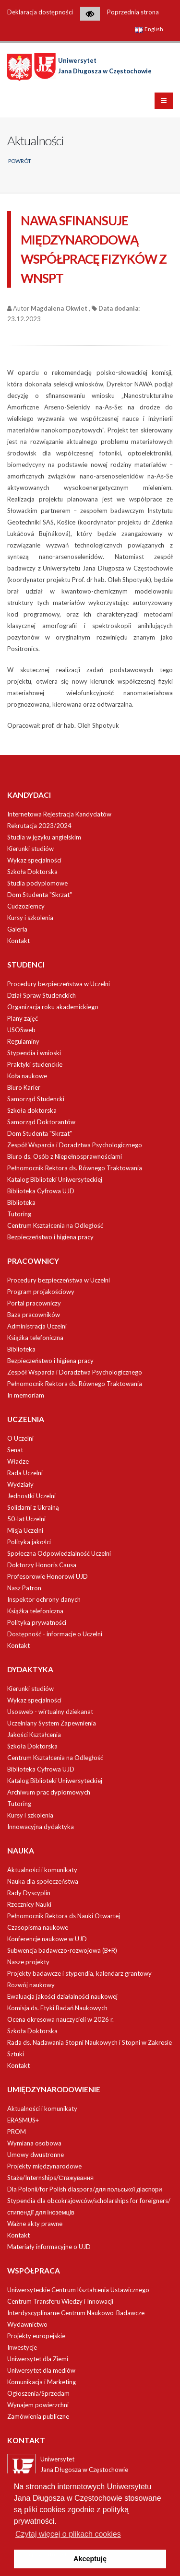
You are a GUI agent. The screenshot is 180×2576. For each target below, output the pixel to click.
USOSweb (21, 1030)
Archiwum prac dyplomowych (48, 1792)
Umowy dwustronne (35, 2154)
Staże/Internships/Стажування (50, 2177)
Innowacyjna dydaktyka (40, 1826)
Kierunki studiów (30, 848)
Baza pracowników (33, 1314)
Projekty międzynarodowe (44, 2166)
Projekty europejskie (36, 2336)
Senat (15, 1450)
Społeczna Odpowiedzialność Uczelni (59, 1553)
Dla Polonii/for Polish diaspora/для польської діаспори (84, 2189)
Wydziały (20, 1484)
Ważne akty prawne (34, 2223)
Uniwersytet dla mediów (41, 2370)
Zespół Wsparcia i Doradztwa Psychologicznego (74, 1145)
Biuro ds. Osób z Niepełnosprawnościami (64, 1156)
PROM (16, 2131)
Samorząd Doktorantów (41, 1122)
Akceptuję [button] (90, 2559)
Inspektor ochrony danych (44, 1599)
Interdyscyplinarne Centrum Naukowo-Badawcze (75, 2313)
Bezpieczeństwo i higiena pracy (50, 1237)
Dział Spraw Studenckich (41, 995)
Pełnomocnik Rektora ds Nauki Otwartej (63, 1916)
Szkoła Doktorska (32, 871)
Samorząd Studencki (35, 1099)
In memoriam (25, 1395)
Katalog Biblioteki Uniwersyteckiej (54, 1179)
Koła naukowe (27, 1076)
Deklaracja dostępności (40, 12)
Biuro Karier (23, 1087)
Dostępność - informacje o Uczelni (54, 1634)
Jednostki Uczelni (31, 1496)
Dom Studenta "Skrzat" (39, 894)
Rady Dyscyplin (28, 1893)
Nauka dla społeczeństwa (42, 1881)
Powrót (19, 161)
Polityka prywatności (36, 1622)
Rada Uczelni (25, 1473)
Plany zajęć (22, 1018)
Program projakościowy (40, 1291)
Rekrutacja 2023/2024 (39, 825)
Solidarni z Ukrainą (33, 1507)
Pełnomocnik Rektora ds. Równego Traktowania (74, 1168)
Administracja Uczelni (37, 1326)
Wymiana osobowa (34, 2143)
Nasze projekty (28, 1962)
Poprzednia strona (133, 12)
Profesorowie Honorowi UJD (47, 1576)
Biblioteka (21, 1202)
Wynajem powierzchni (38, 2405)
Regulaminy (23, 1041)
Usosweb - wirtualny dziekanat (50, 1711)
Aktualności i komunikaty (42, 1870)
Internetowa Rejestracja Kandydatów (59, 814)
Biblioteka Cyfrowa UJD (40, 1191)
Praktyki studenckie (34, 1064)
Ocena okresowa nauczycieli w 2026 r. (60, 2019)
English (149, 29)
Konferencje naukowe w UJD (47, 1939)
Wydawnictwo (27, 2324)
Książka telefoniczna (35, 1337)
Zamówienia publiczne (38, 2416)
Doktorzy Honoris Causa (41, 1565)
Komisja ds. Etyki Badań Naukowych (57, 2008)
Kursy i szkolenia (30, 917)
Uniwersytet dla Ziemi (37, 2359)
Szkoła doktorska (32, 1110)
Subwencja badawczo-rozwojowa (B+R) (62, 1950)
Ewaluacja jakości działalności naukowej (62, 1996)
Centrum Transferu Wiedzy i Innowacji (60, 2301)
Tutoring (19, 1214)
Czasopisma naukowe (37, 1927)
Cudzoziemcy (26, 906)
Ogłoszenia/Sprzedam (38, 2393)
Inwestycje (22, 2347)
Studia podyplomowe (37, 883)
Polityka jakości (29, 1542)
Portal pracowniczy (34, 1303)
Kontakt (18, 940)
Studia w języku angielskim (44, 837)
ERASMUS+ (23, 2120)
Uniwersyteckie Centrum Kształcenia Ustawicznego (78, 2290)
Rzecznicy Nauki (29, 1904)
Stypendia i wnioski (34, 1053)
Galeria (17, 929)
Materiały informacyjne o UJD (49, 2246)
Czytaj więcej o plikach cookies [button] (68, 2534)
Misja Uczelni (25, 1530)
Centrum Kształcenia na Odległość (55, 1225)
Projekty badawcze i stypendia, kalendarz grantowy (79, 1973)
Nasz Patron (24, 1588)
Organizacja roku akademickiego (52, 1007)
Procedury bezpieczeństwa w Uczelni (58, 984)
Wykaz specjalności (34, 860)
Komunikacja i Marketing (41, 2382)
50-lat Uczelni (26, 1519)
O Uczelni (20, 1438)
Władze (18, 1461)
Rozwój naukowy (31, 1985)
